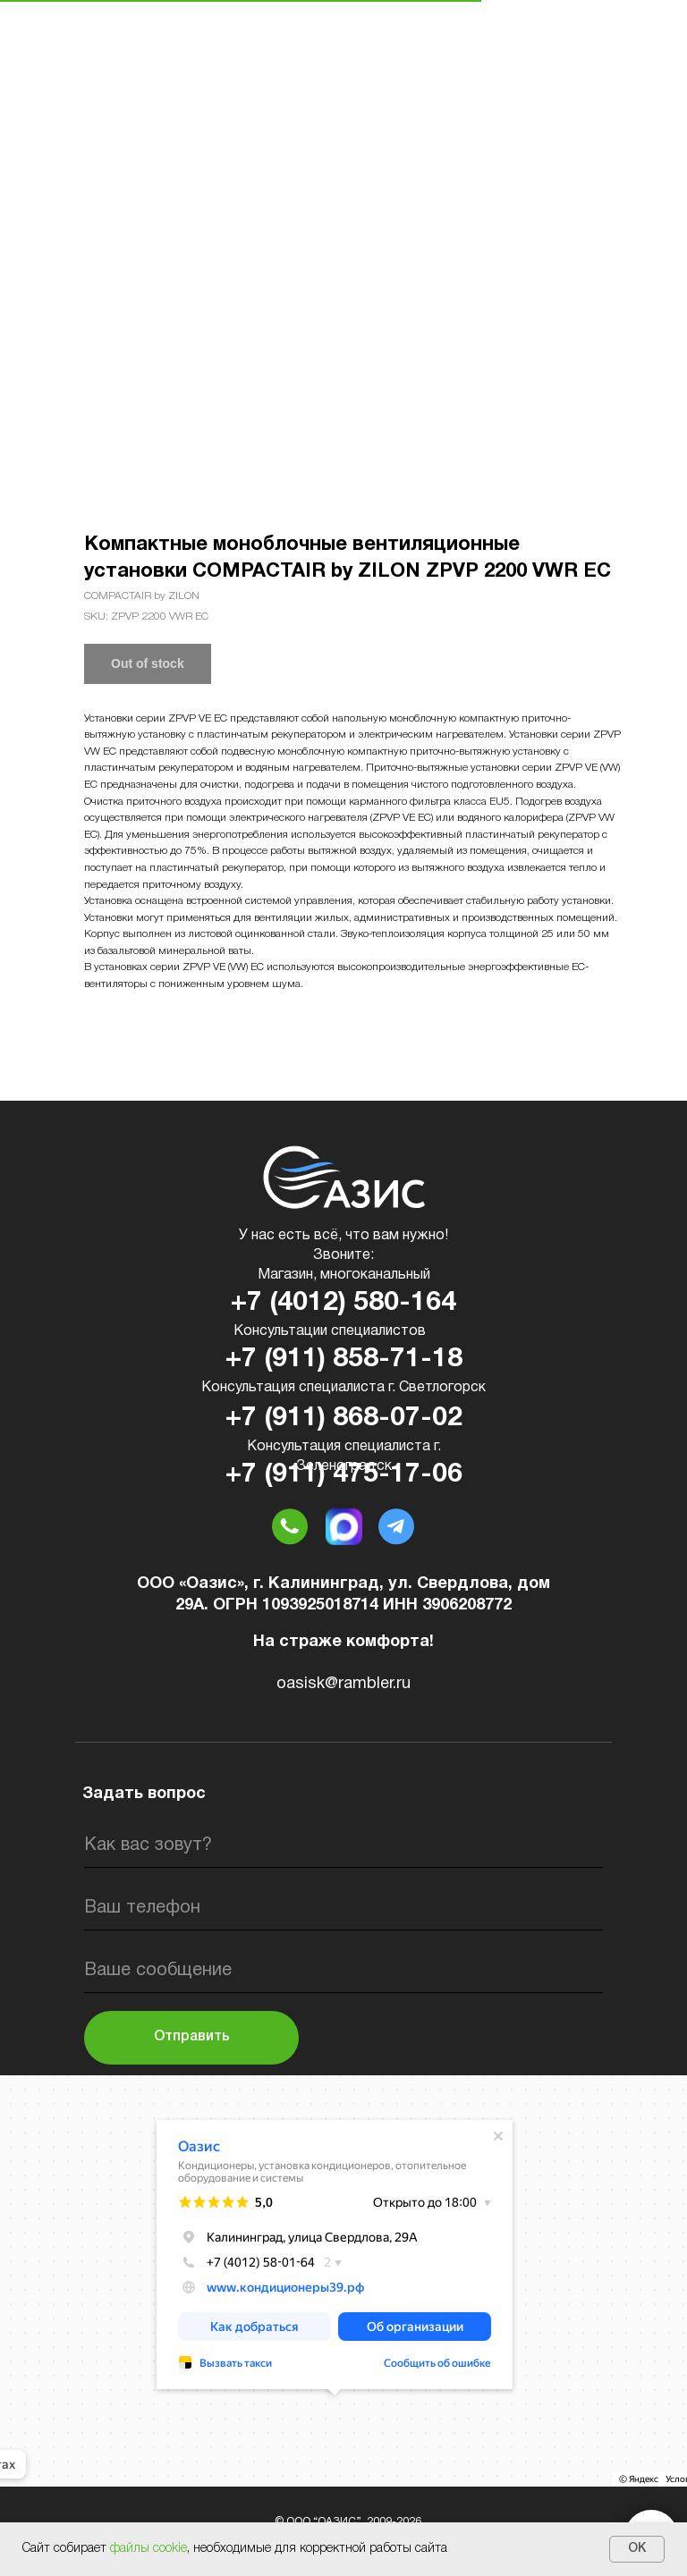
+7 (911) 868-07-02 (343, 1418)
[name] (343, 1845)
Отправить (192, 2037)
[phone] (343, 1908)
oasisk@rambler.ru (343, 1684)
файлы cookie (148, 2549)
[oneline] (343, 1970)
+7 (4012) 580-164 (343, 1303)
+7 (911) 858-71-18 (343, 1359)
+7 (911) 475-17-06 (343, 1475)
